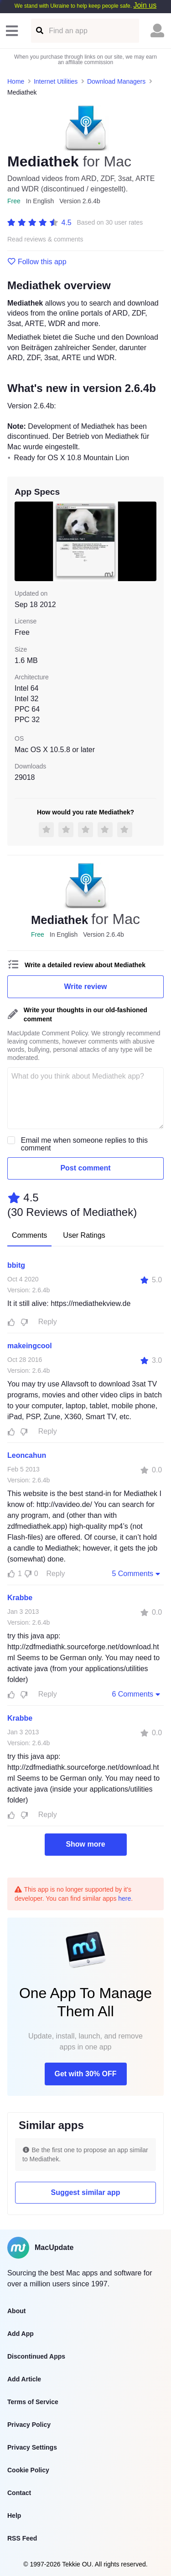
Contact (19, 2493)
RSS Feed (22, 2538)
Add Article (24, 2379)
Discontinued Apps (36, 2356)
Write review (85, 986)
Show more (85, 1844)
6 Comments (137, 1694)
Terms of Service (32, 2402)
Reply (47, 1321)
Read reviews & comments (45, 239)
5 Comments (137, 1573)
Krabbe (19, 1597)
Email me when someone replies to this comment (84, 1144)
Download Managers (116, 81)
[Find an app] (39, 30)
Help (14, 2515)
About (16, 2311)
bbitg (16, 1265)
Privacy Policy (29, 2424)
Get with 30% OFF (85, 2074)
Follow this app (37, 262)
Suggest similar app (85, 2192)
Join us (144, 5)
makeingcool (29, 1346)
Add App (20, 2334)
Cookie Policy (28, 2470)
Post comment (85, 1168)
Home (15, 81)
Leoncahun (26, 1455)
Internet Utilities (56, 81)
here (124, 1898)
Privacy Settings (32, 2447)
